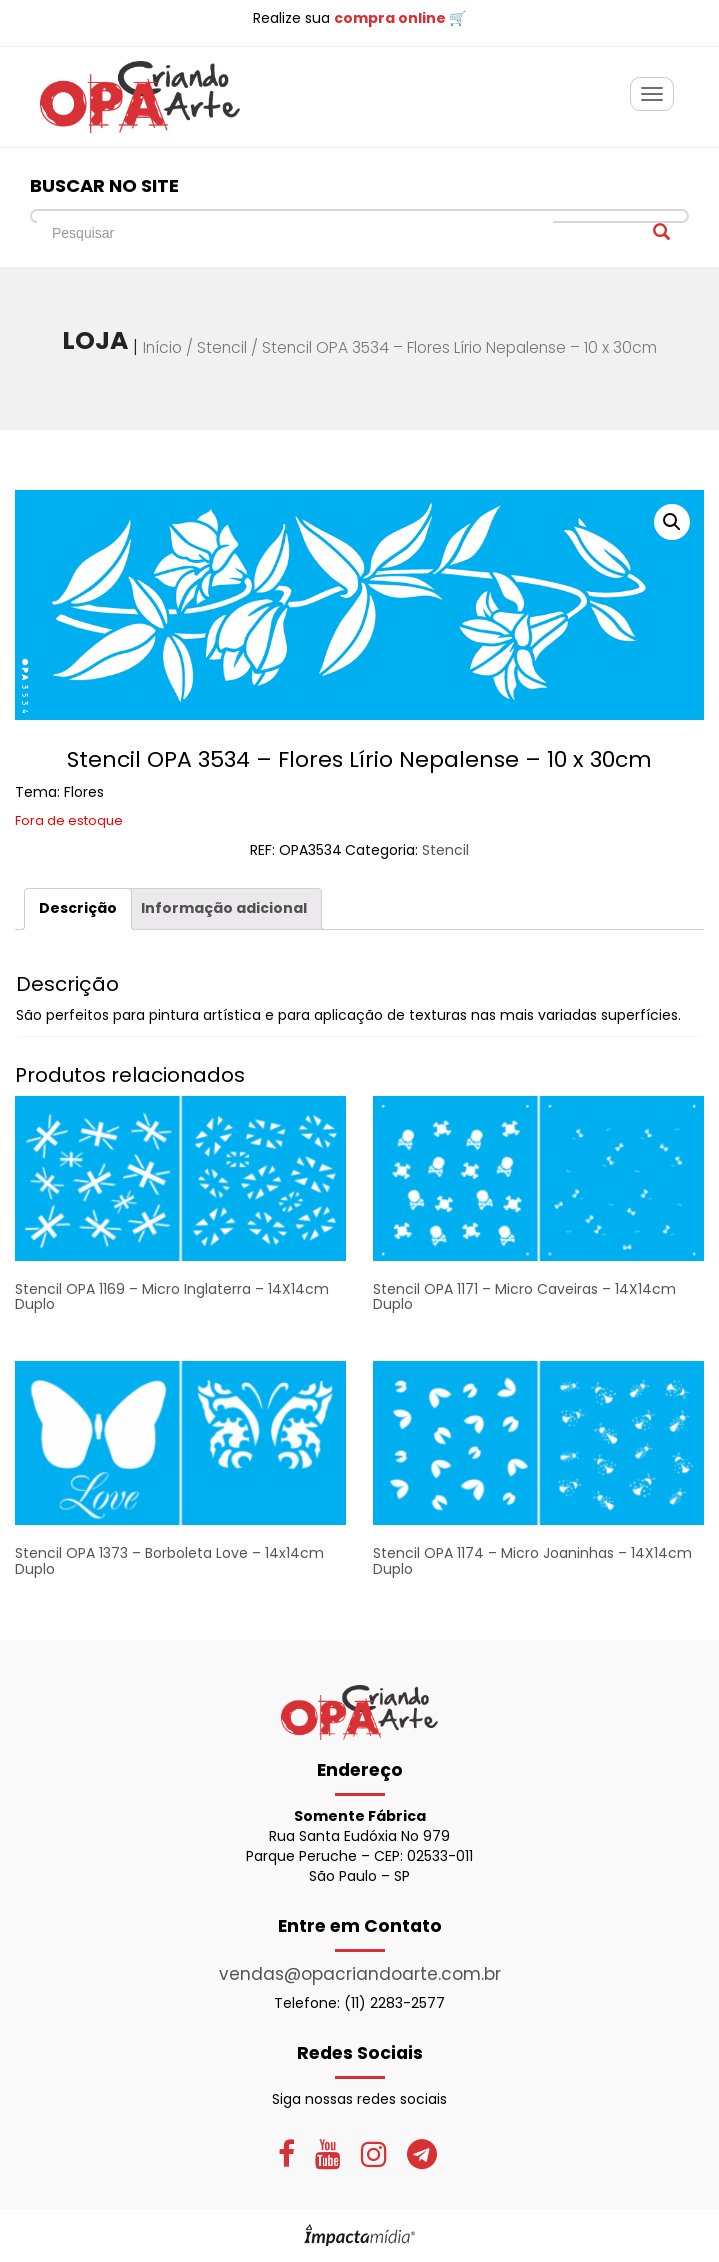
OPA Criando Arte (140, 97)
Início (162, 347)
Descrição (78, 908)
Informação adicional (224, 908)
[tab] (78, 908)
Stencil (222, 347)
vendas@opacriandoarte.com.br (360, 1974)
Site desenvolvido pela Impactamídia (359, 2235)
